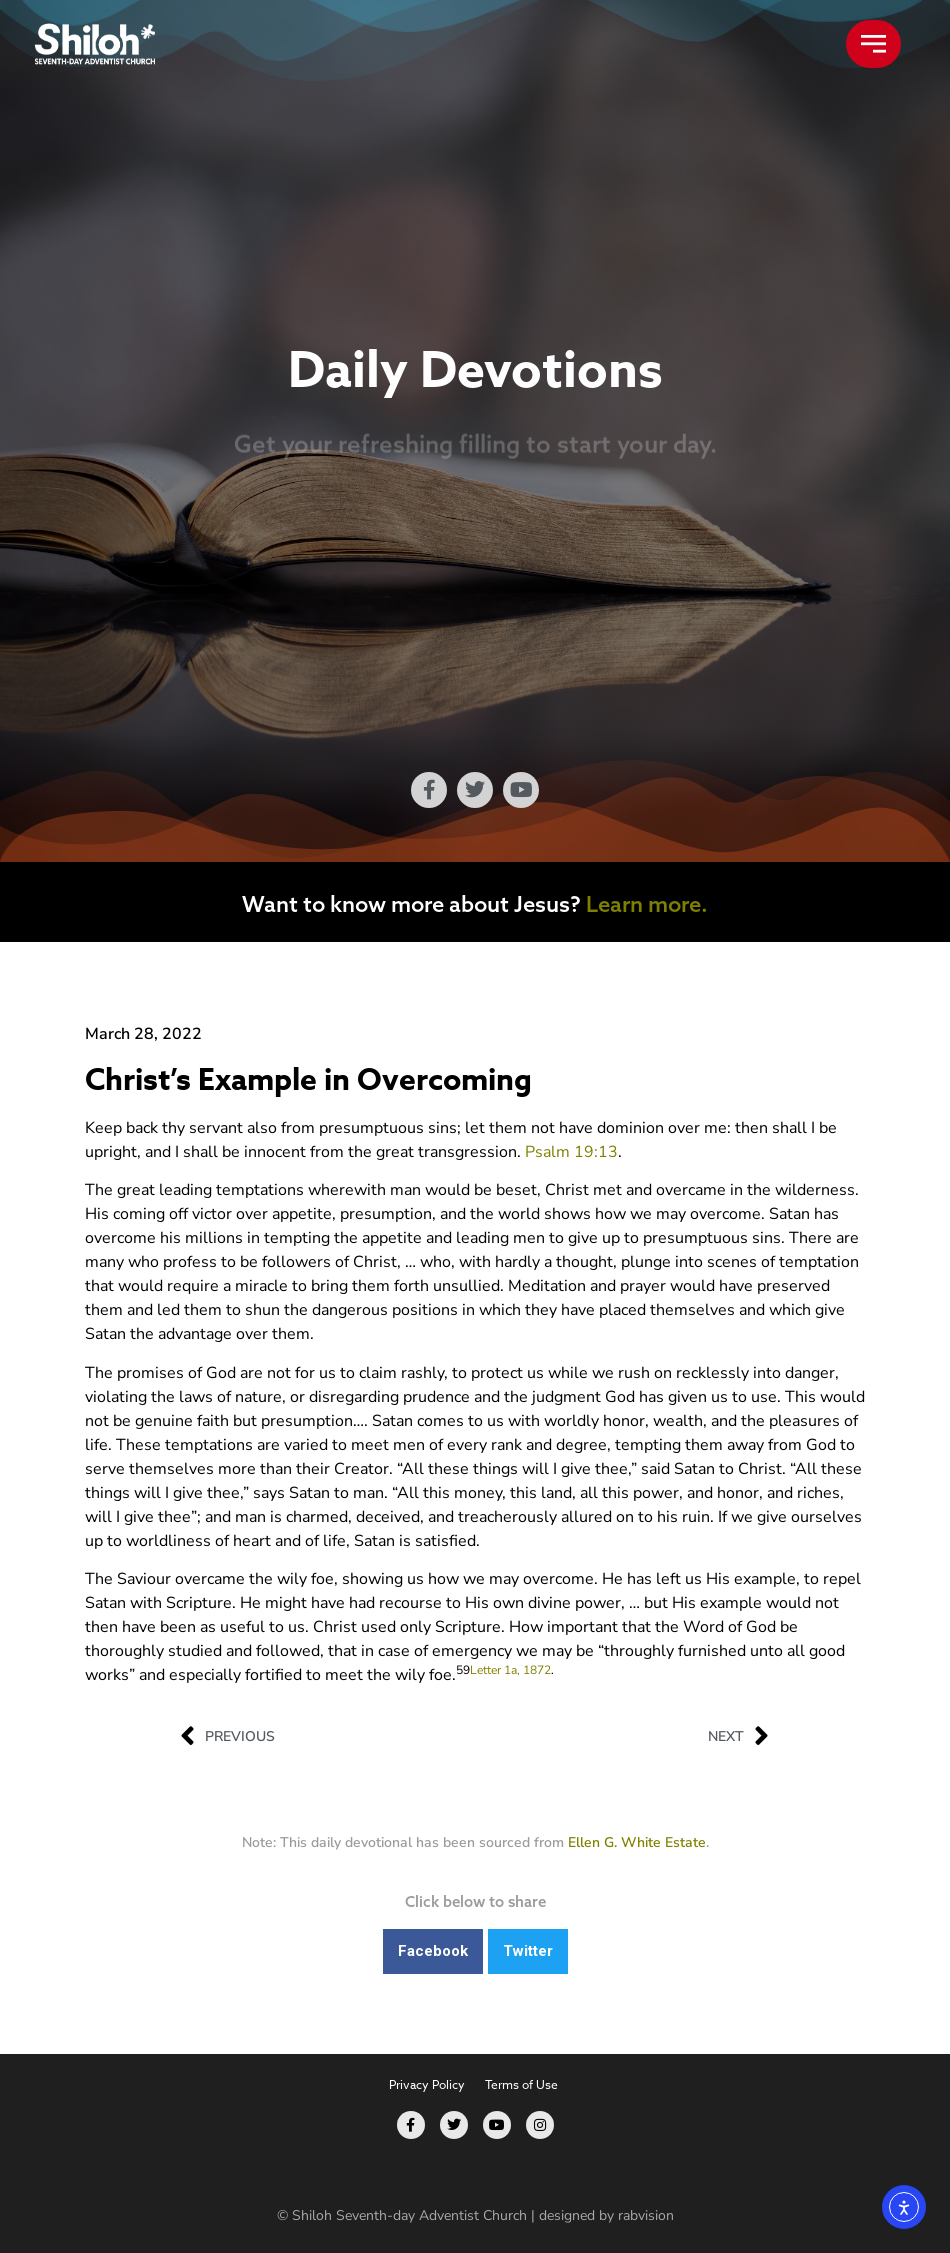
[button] (433, 1951)
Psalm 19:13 (571, 1152)
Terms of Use (521, 2084)
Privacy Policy (427, 2084)
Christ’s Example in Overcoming (308, 1080)
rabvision (646, 2215)
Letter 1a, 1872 (510, 1670)
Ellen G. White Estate (637, 1842)
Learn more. (647, 904)
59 (463, 1670)
